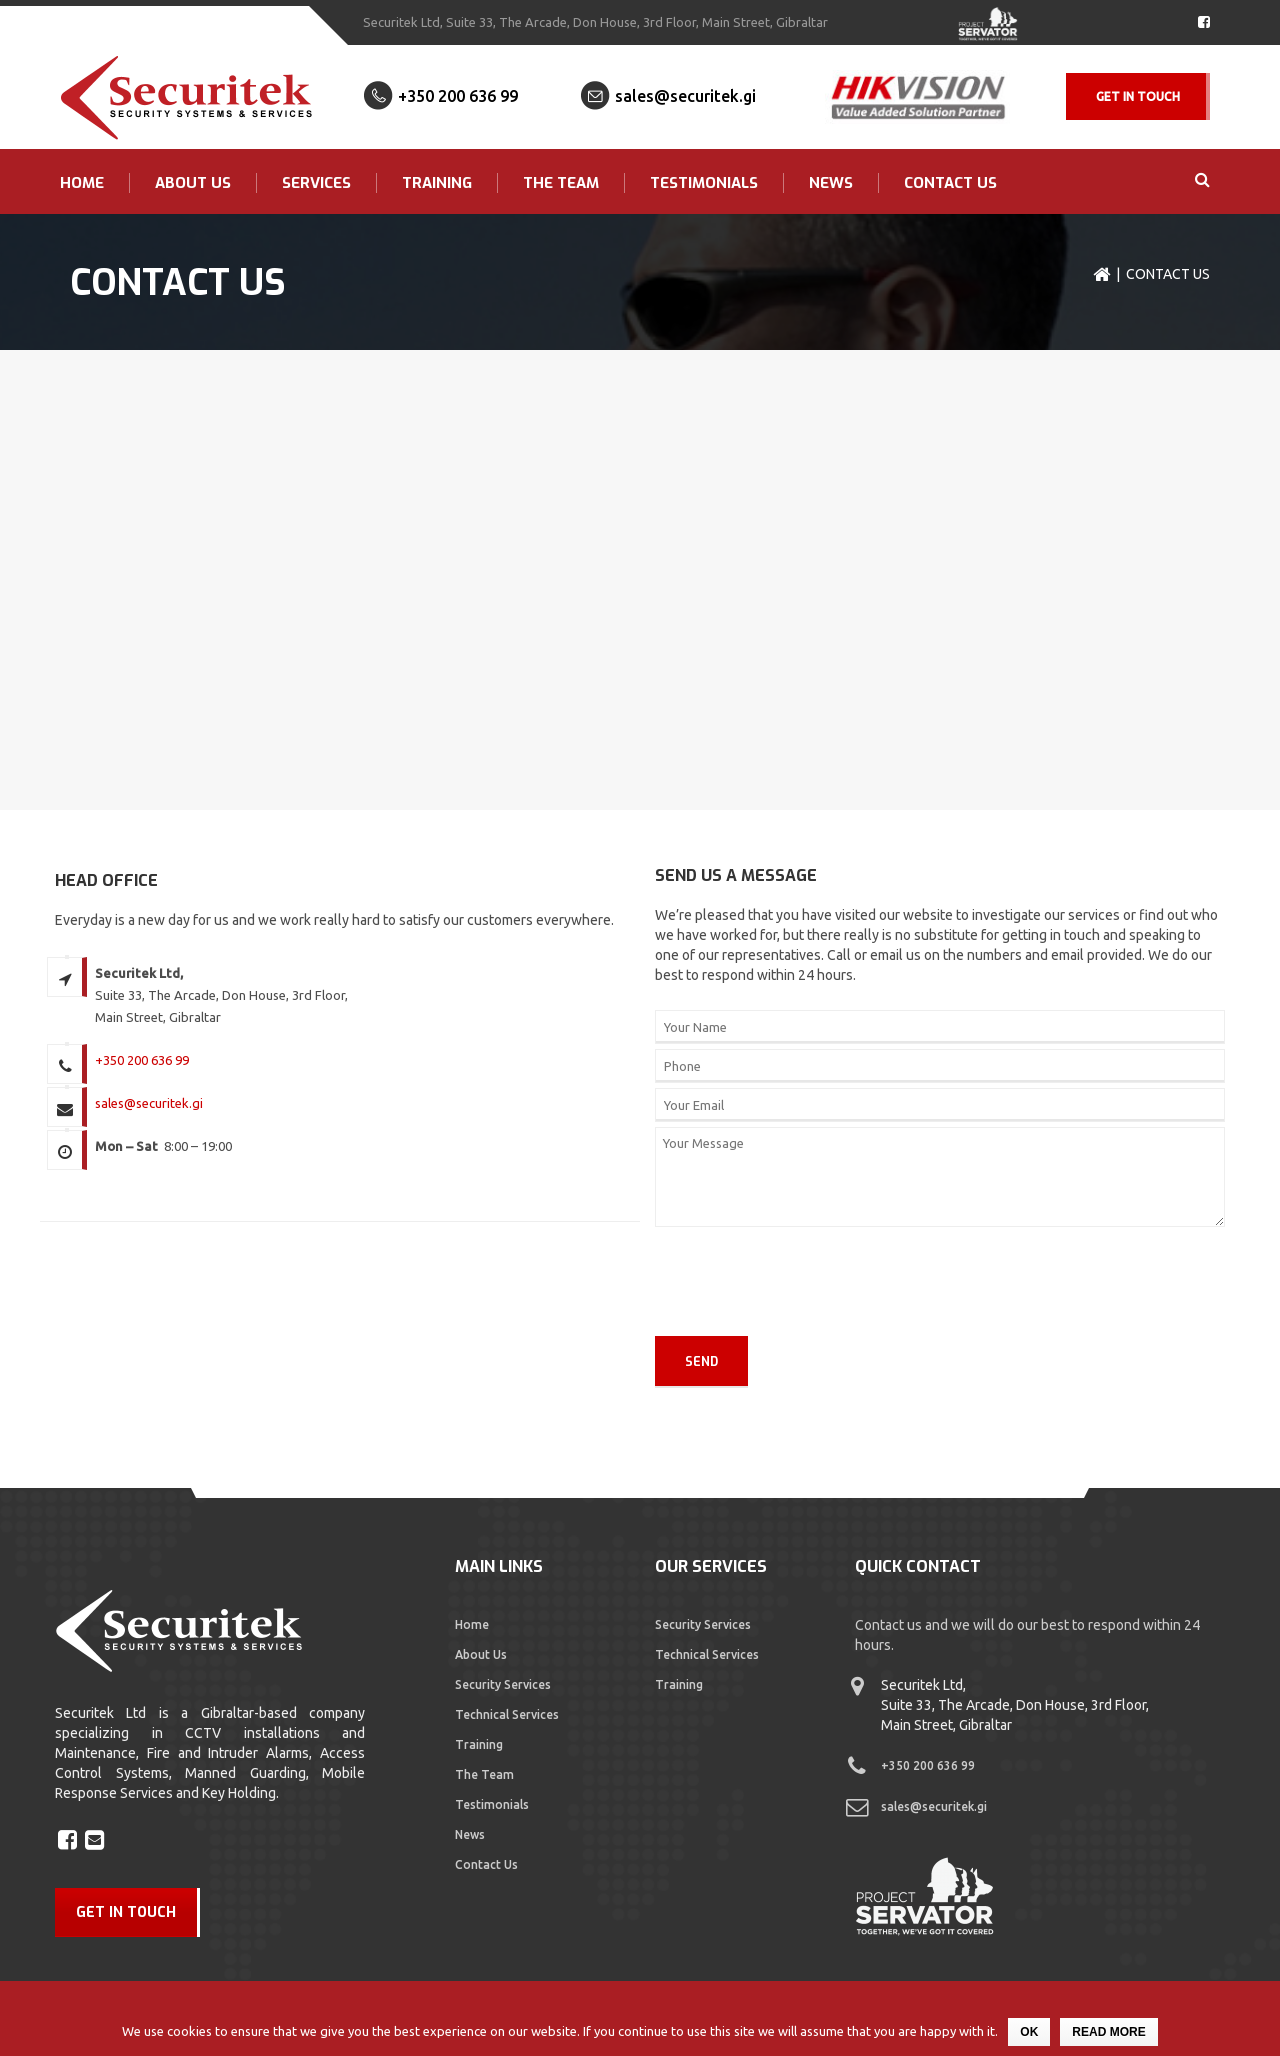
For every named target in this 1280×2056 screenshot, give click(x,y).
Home (82, 183)
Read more (1108, 2032)
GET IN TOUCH (126, 1912)
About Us (193, 183)
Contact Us (950, 183)
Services (316, 183)
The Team (561, 183)
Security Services (503, 1684)
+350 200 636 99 (458, 96)
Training (437, 183)
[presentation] (746, 1281)
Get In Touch (1138, 96)
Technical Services (507, 1714)
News (831, 183)
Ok (1029, 2032)
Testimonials (704, 183)
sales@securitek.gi (685, 96)
